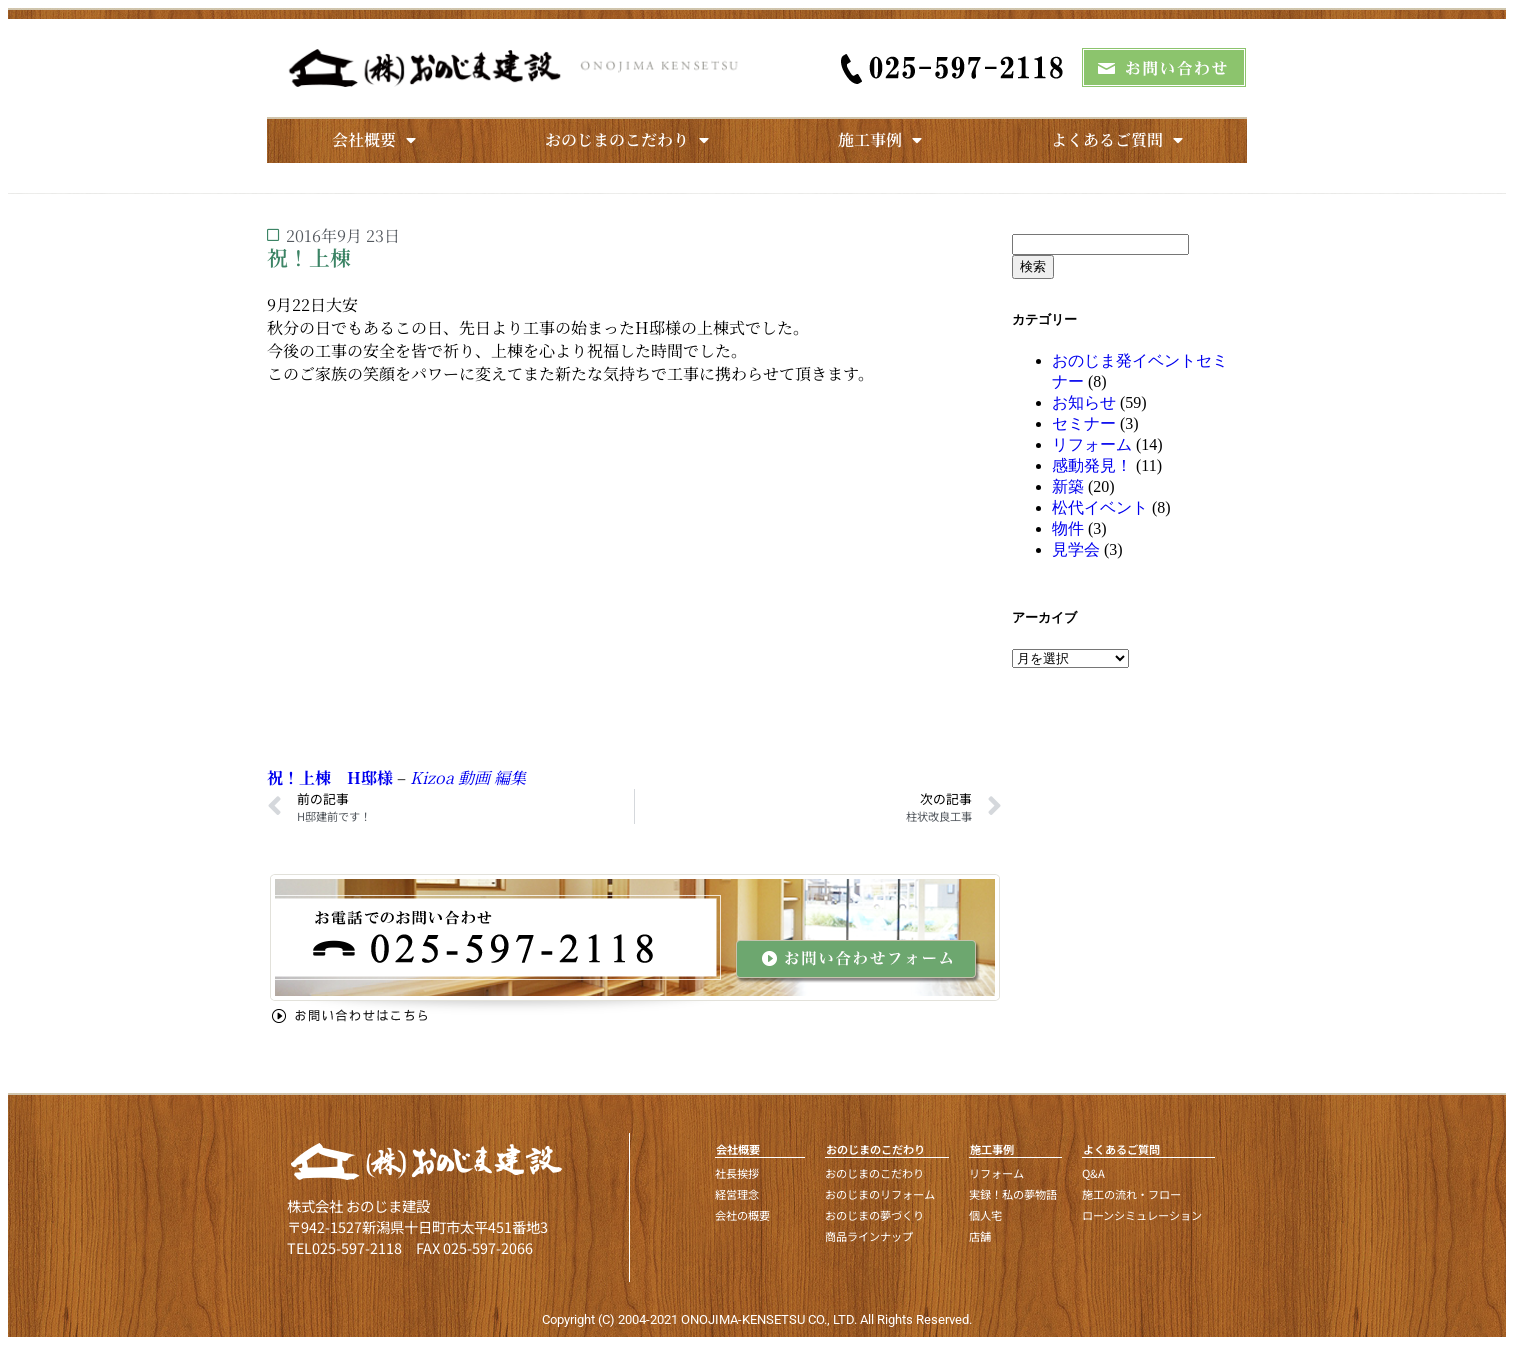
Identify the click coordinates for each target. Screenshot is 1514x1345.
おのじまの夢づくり (874, 1215)
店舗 (980, 1236)
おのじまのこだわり (627, 140)
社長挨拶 (737, 1173)
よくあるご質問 (1117, 140)
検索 (1033, 266)
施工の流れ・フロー (1131, 1194)
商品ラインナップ (869, 1236)
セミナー (1084, 423)
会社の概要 (742, 1215)
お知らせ (1084, 402)
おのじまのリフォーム (880, 1194)
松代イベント (1100, 507)
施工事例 (880, 140)
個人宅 (985, 1215)
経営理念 (737, 1194)
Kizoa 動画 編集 (468, 777)
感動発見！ (1092, 465)
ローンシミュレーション (1142, 1215)
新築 (1068, 486)
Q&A (1093, 1173)
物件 (1068, 528)
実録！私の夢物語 (1013, 1194)
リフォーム (1092, 444)
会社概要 (374, 140)
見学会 (1076, 549)
